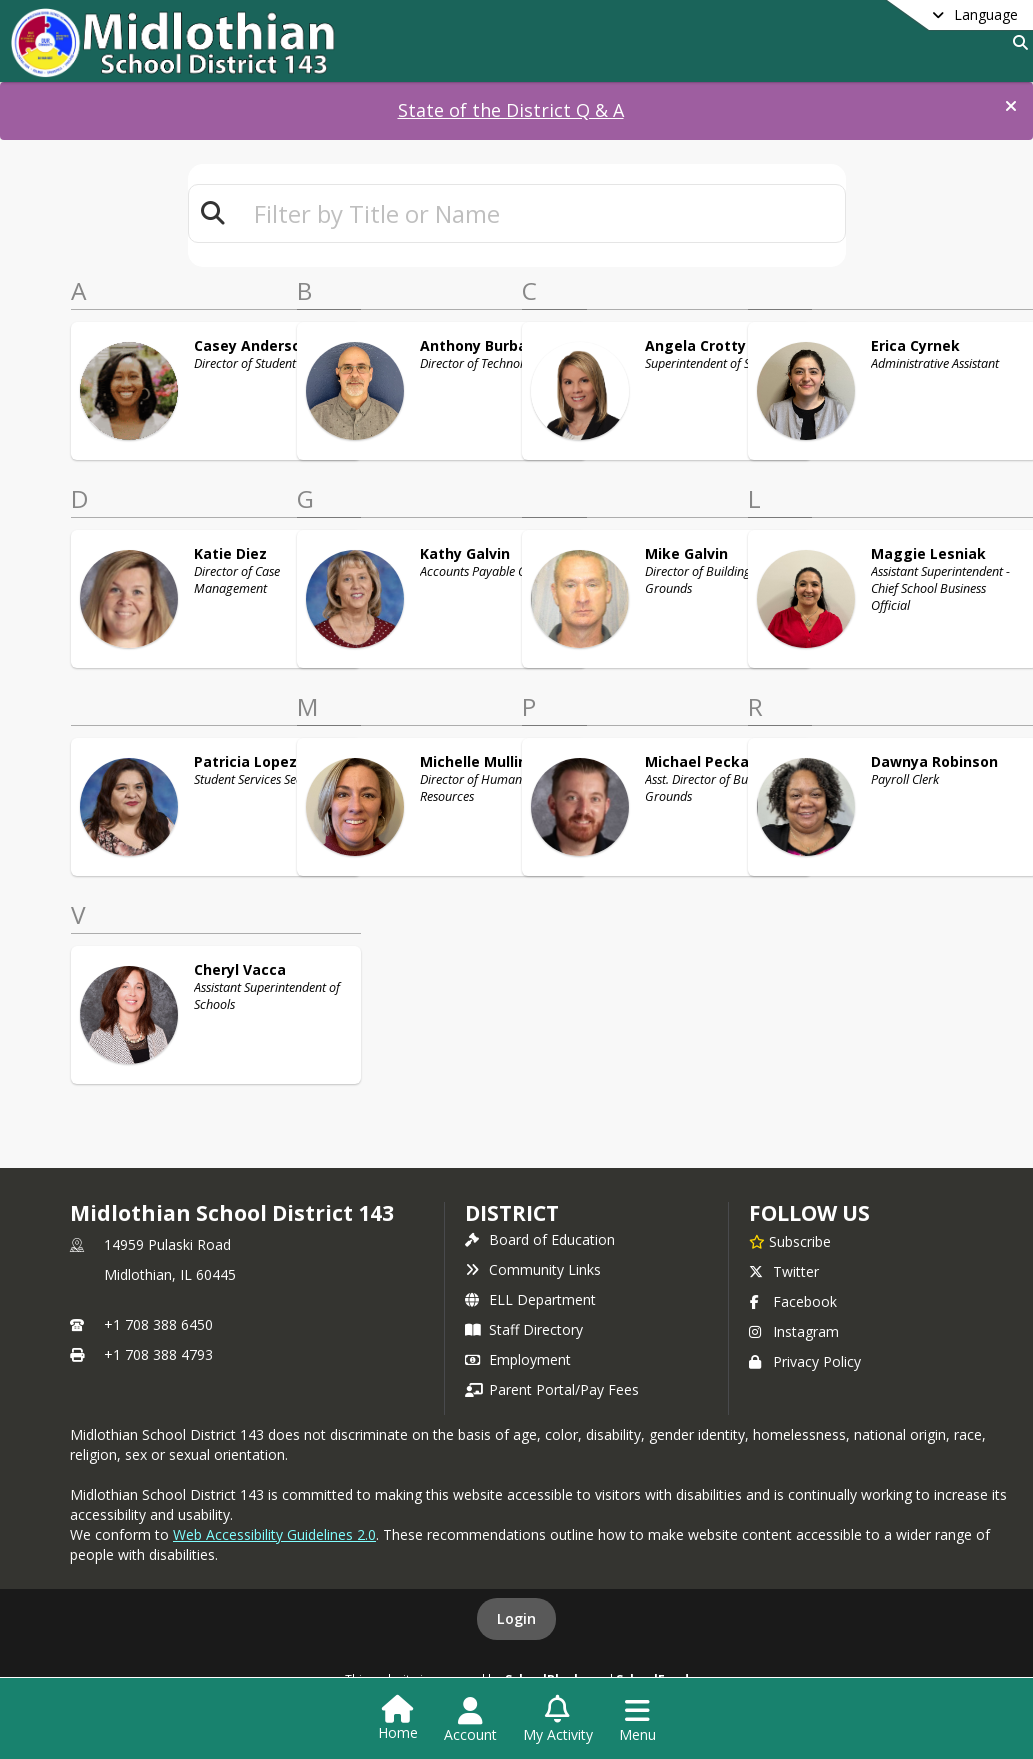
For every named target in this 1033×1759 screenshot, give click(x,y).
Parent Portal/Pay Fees (552, 1389)
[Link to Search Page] (1016, 42)
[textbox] (541, 213)
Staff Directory (524, 1329)
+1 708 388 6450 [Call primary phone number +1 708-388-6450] (158, 1324)
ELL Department (530, 1299)
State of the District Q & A (511, 110)
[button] (1011, 106)
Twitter (784, 1271)
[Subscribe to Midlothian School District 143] (790, 1241)
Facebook (793, 1301)
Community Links (533, 1269)
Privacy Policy (805, 1361)
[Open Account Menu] (470, 1720)
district (512, 1213)
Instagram (794, 1331)
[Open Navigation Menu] (637, 1720)
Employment (518, 1359)
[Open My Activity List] (558, 1720)
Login (516, 1618)
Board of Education (540, 1239)
